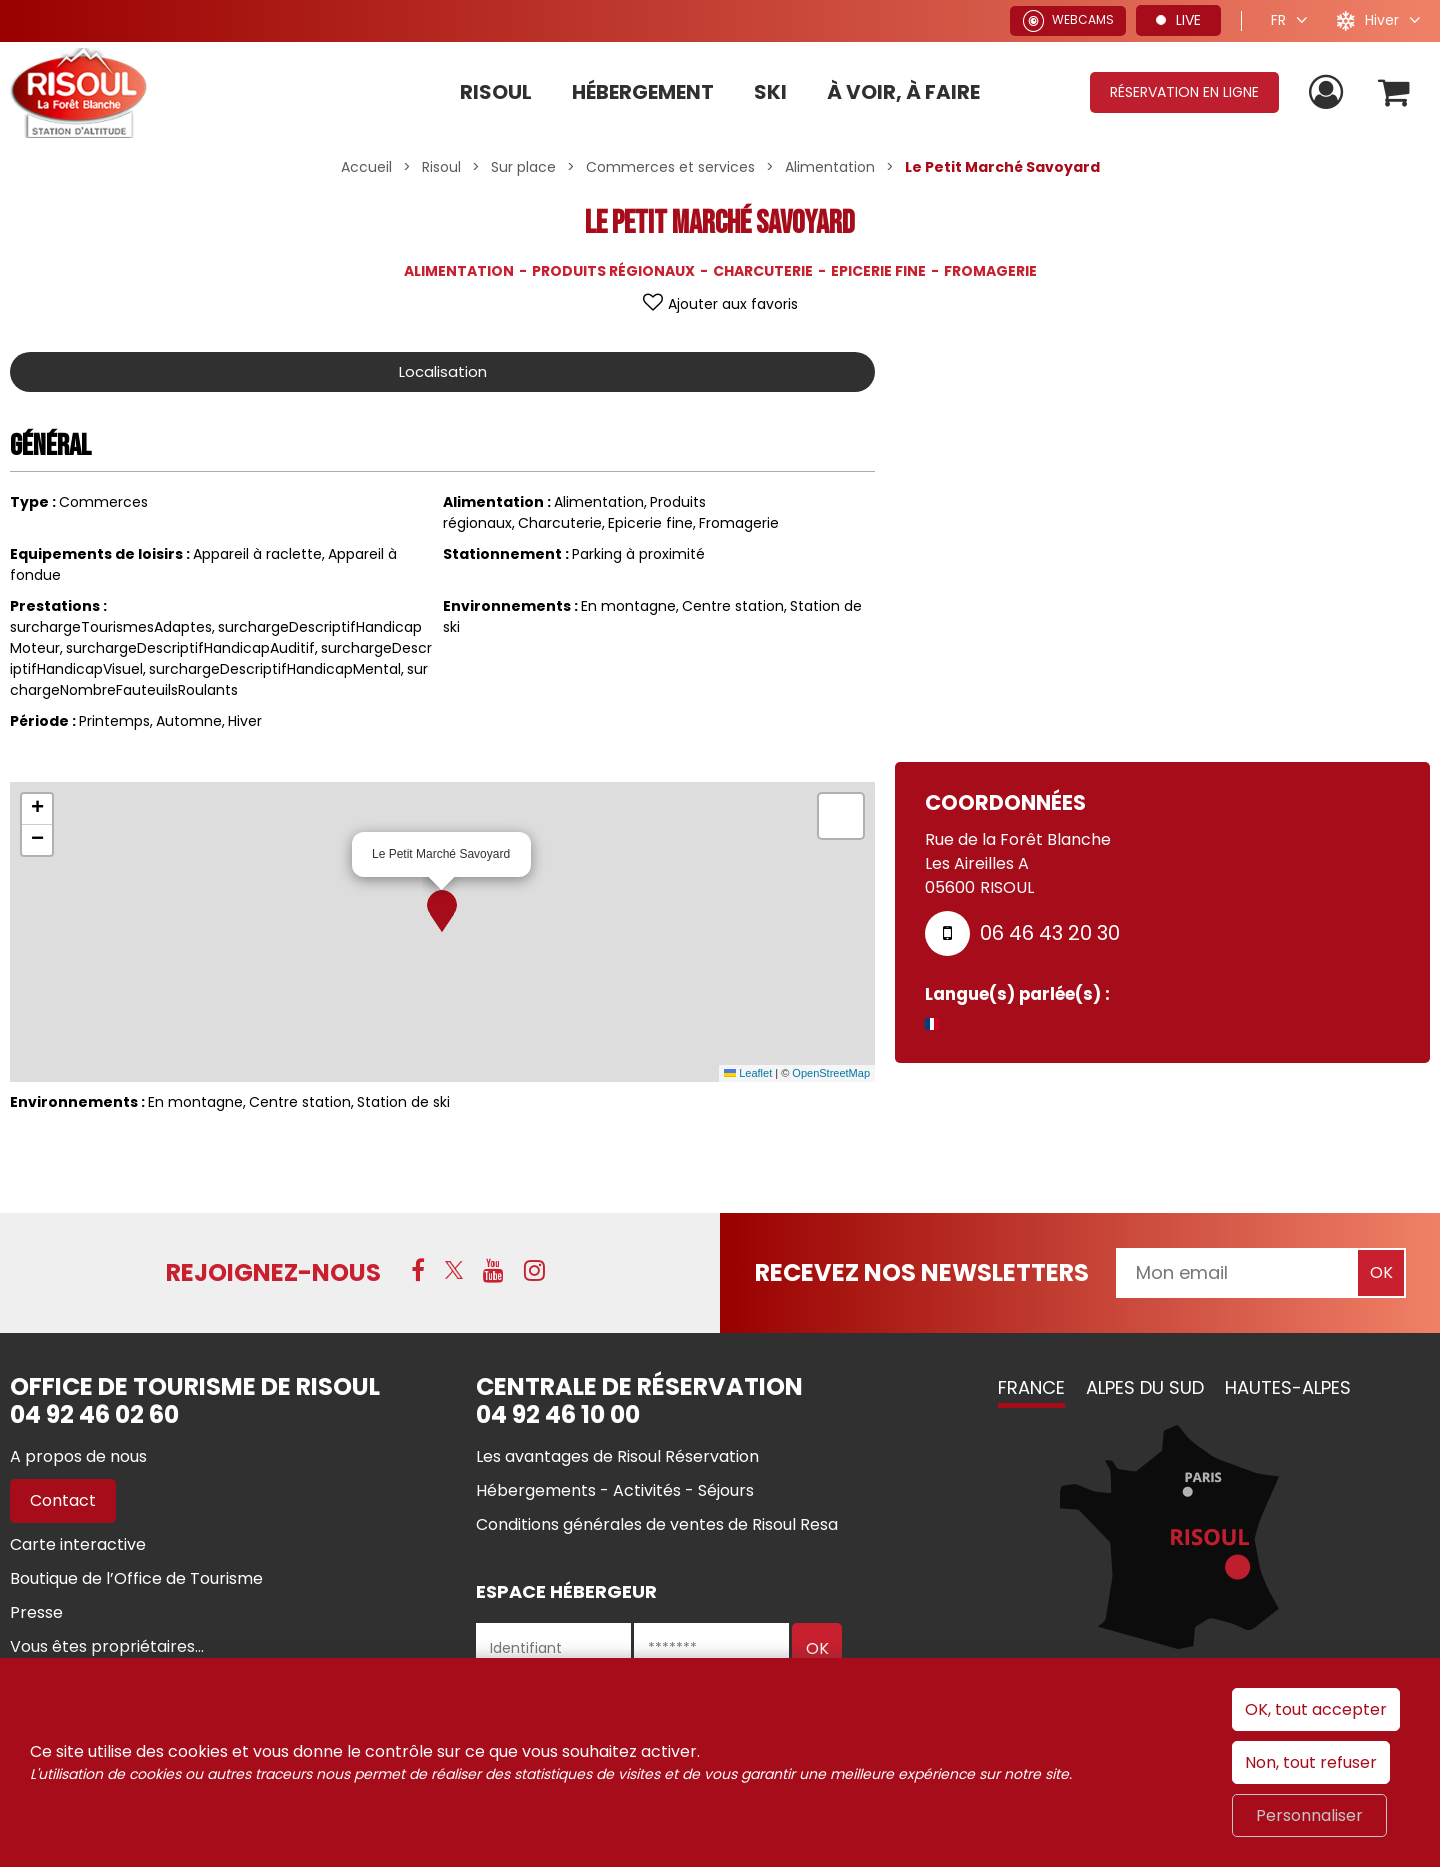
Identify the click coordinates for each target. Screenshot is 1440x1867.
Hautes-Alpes (1288, 1387)
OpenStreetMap (831, 1073)
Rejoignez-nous (273, 1272)
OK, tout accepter (1316, 1709)
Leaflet (748, 1073)
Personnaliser (1309, 1815)
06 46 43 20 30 (1050, 933)
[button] (1393, 92)
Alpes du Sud (1145, 1387)
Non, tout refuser (1311, 1762)
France (1031, 1387)
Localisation (443, 371)
